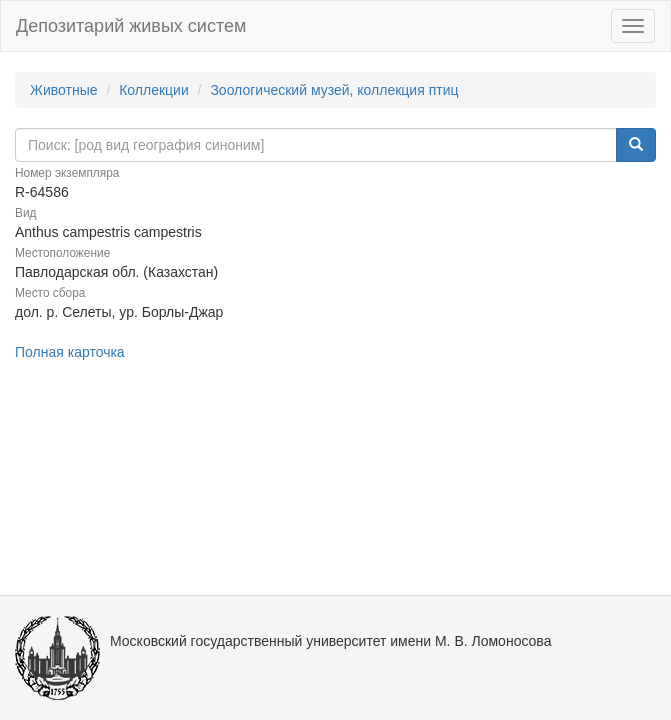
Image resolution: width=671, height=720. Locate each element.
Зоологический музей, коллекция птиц (334, 90)
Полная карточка (70, 352)
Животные (64, 90)
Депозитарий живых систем (131, 26)
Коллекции (154, 90)
